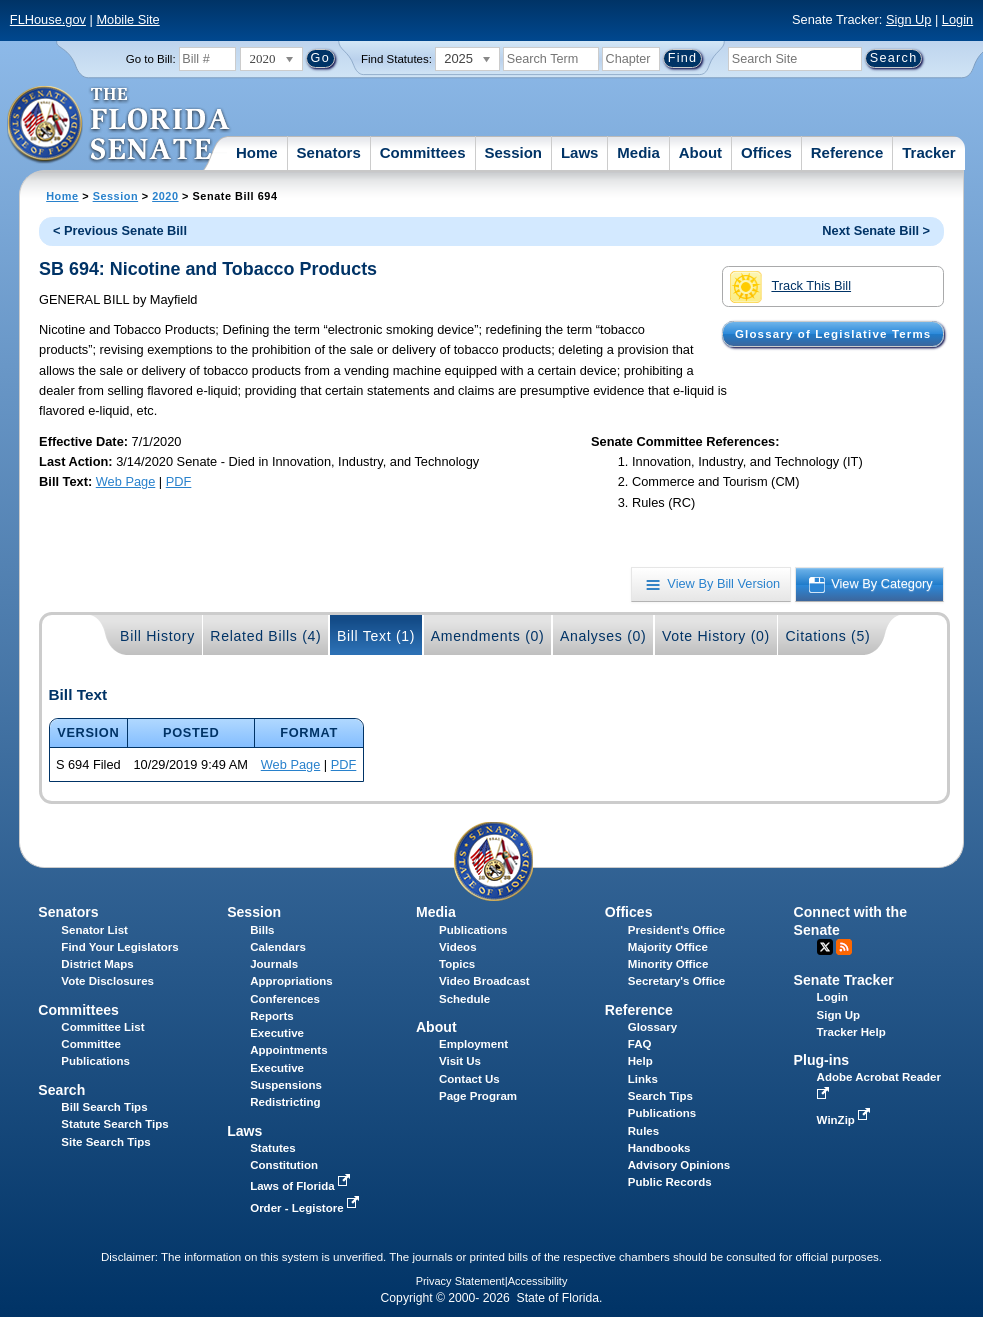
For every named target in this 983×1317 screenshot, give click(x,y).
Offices (766, 152)
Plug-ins (822, 1060)
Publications (473, 930)
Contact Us (469, 1079)
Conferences (285, 999)
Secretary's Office (676, 981)
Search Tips (660, 1096)
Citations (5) (827, 636)
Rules (643, 1131)
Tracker (928, 152)
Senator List (94, 930)
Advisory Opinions (679, 1165)
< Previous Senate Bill (120, 230)
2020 (165, 196)
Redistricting (285, 1102)
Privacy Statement (460, 1281)
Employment (473, 1044)
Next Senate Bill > (876, 230)
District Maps (97, 964)
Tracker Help (851, 1032)
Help (640, 1061)
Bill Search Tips (104, 1107)
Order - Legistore (306, 1208)
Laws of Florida (302, 1186)
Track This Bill (790, 287)
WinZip (845, 1120)
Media (638, 152)
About (700, 152)
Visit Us (460, 1061)
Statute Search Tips (114, 1124)
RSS (844, 947)
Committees (423, 152)
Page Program (478, 1096)
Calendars (278, 947)
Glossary (652, 1027)
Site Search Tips (105, 1142)
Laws (580, 152)
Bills (262, 930)
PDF (179, 481)
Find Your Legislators (119, 947)
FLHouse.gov (48, 19)
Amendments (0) (488, 636)
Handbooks (659, 1148)
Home (257, 152)
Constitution (284, 1165)
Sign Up (909, 19)
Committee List (102, 1027)
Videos (458, 947)
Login (957, 19)
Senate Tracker (844, 980)
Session (513, 152)
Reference (847, 152)
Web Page (126, 481)
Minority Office (668, 964)
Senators (329, 152)
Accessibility (538, 1281)
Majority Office (668, 947)
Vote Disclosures (107, 981)
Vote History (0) (716, 636)
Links (643, 1079)
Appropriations (291, 981)
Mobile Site (127, 19)
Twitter (825, 947)
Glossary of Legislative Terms (833, 334)
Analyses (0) (603, 636)
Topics (457, 964)
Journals (274, 964)
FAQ (640, 1044)
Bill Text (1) (376, 636)
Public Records (670, 1182)
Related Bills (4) (265, 636)
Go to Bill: (151, 59)
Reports (272, 1016)
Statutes (272, 1148)
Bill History (157, 636)
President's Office (676, 930)
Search (61, 1090)
